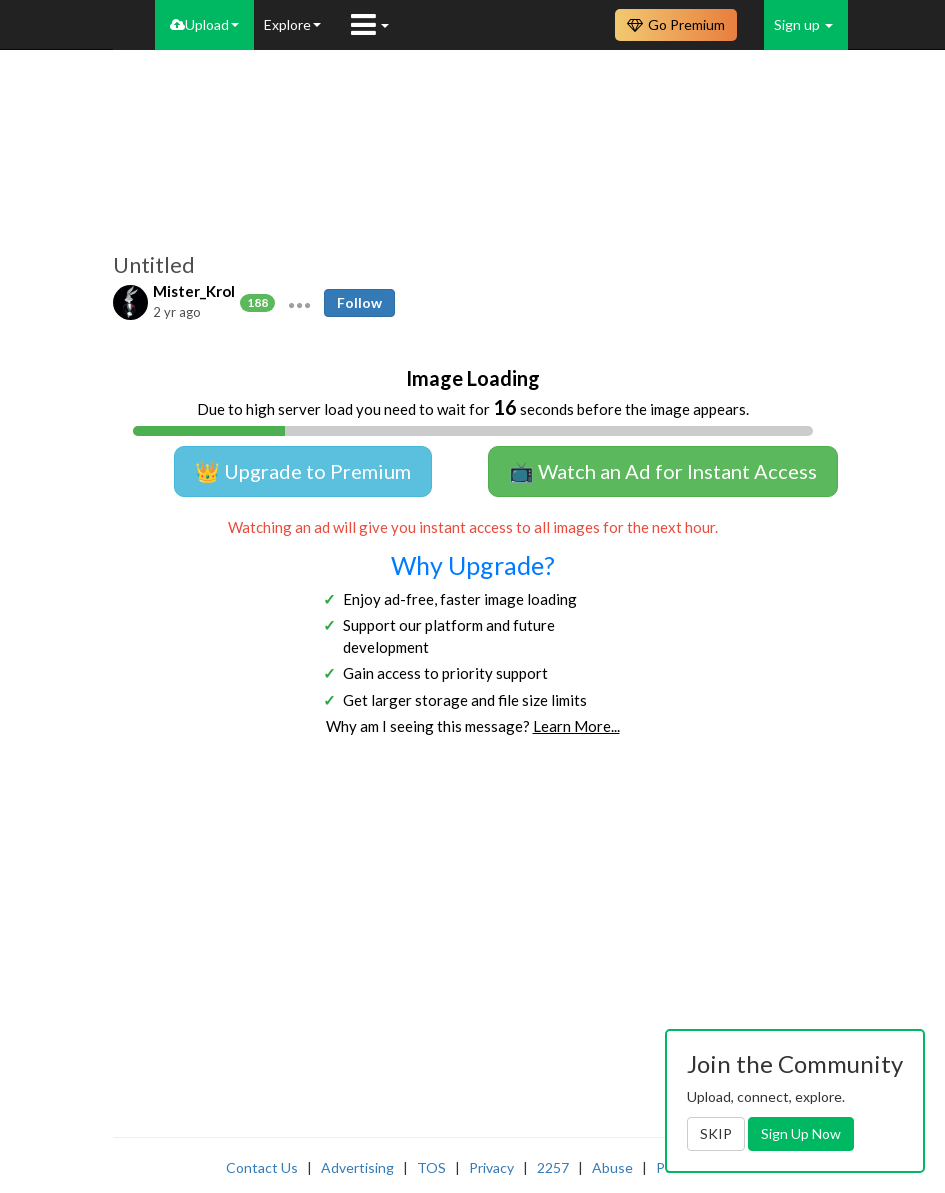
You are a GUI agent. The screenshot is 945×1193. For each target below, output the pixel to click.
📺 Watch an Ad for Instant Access (663, 471)
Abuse (612, 1167)
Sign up (803, 24)
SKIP (716, 1133)
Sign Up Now (801, 1133)
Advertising (357, 1167)
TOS (431, 1167)
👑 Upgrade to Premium (303, 471)
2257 (553, 1167)
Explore (292, 24)
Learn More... (576, 726)
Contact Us (262, 1167)
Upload (204, 24)
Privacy (491, 1167)
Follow (359, 302)
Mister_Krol (194, 291)
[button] (299, 303)
